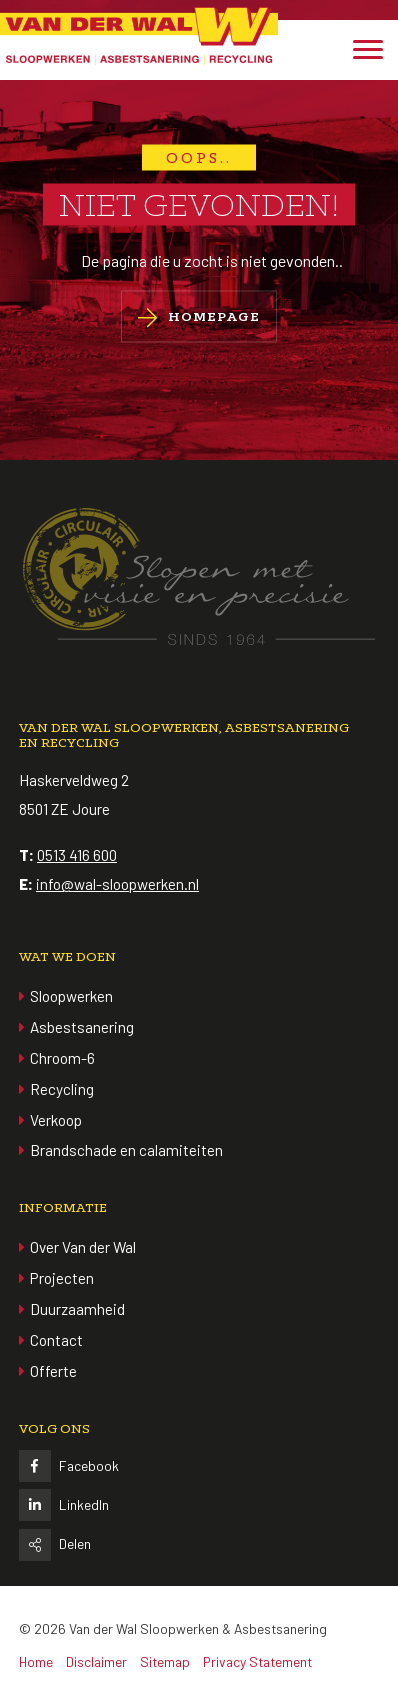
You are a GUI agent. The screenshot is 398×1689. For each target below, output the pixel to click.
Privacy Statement (257, 1661)
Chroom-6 (62, 1058)
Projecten (62, 1278)
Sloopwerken (71, 996)
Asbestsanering (82, 1027)
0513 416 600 (77, 855)
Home (36, 1661)
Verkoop (56, 1120)
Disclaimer (96, 1661)
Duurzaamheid (77, 1309)
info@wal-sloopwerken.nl (117, 884)
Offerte (53, 1371)
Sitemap (165, 1661)
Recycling (62, 1089)
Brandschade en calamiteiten (126, 1150)
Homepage (199, 318)
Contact (56, 1340)
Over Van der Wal (83, 1247)
